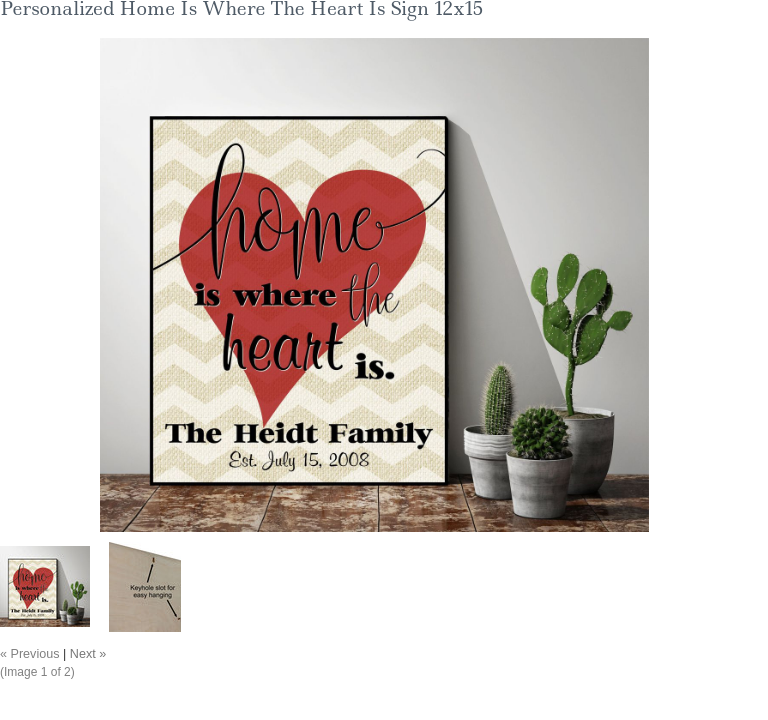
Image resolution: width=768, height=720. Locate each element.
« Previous (30, 654)
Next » (88, 654)
